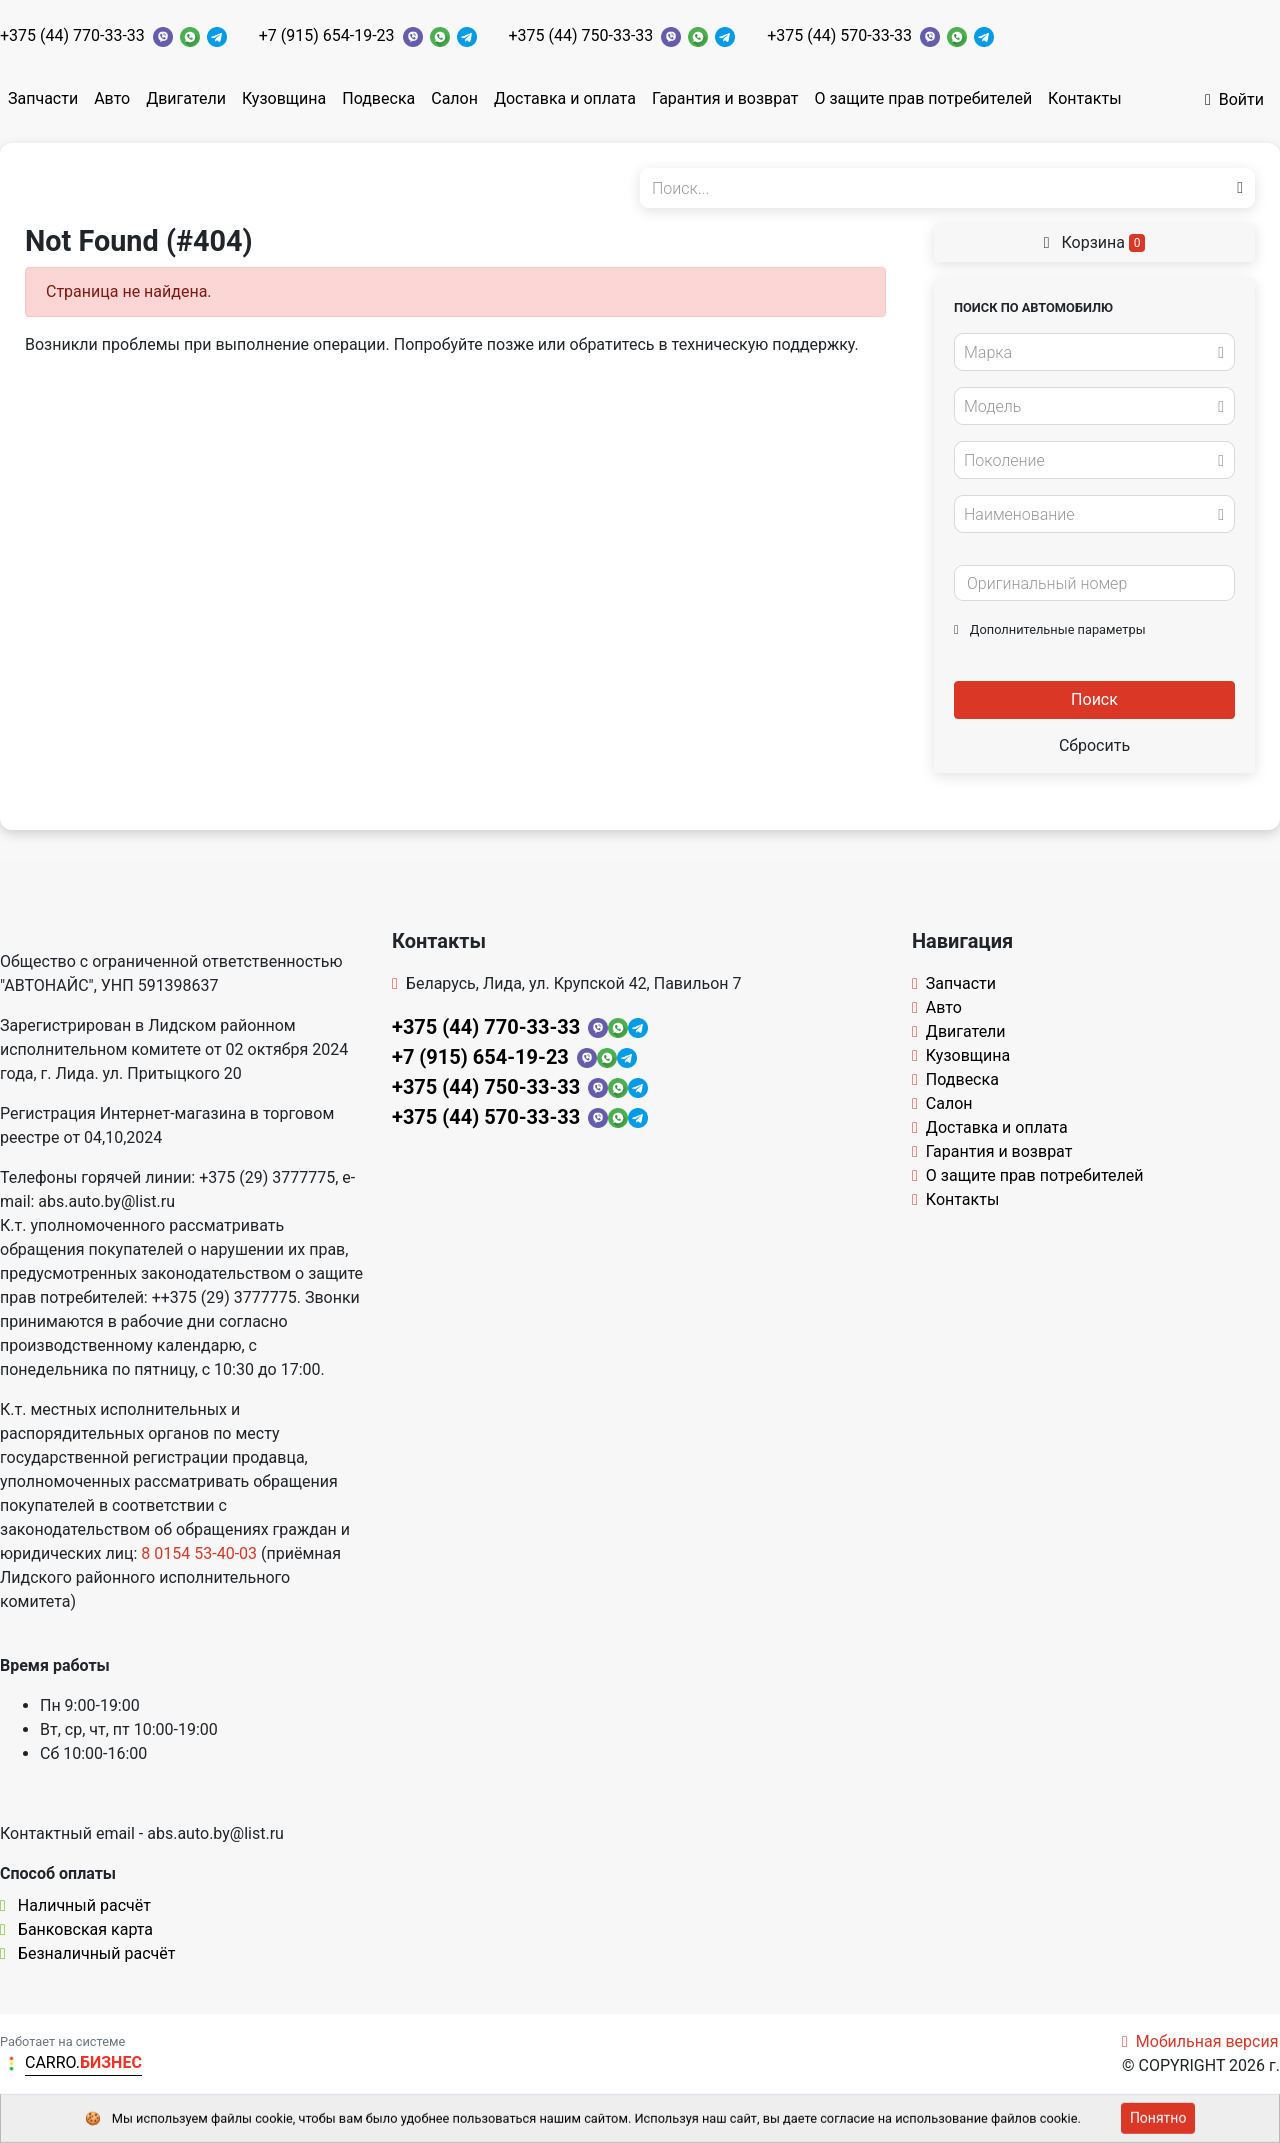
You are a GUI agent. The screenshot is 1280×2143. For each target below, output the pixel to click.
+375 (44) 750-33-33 (581, 35)
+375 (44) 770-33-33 (72, 35)
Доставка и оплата (565, 98)
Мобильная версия (1200, 2041)
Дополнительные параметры (1050, 629)
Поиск (1094, 699)
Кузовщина (284, 98)
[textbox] (1089, 353)
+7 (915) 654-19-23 (327, 35)
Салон (454, 98)
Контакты (1084, 98)
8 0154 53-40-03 (199, 1553)
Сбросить (1094, 745)
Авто (112, 98)
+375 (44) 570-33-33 (839, 35)
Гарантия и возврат (725, 98)
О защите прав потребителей (923, 98)
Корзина (1095, 242)
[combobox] (1094, 352)
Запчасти (43, 98)
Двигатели (186, 98)
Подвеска (378, 98)
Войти (1234, 99)
